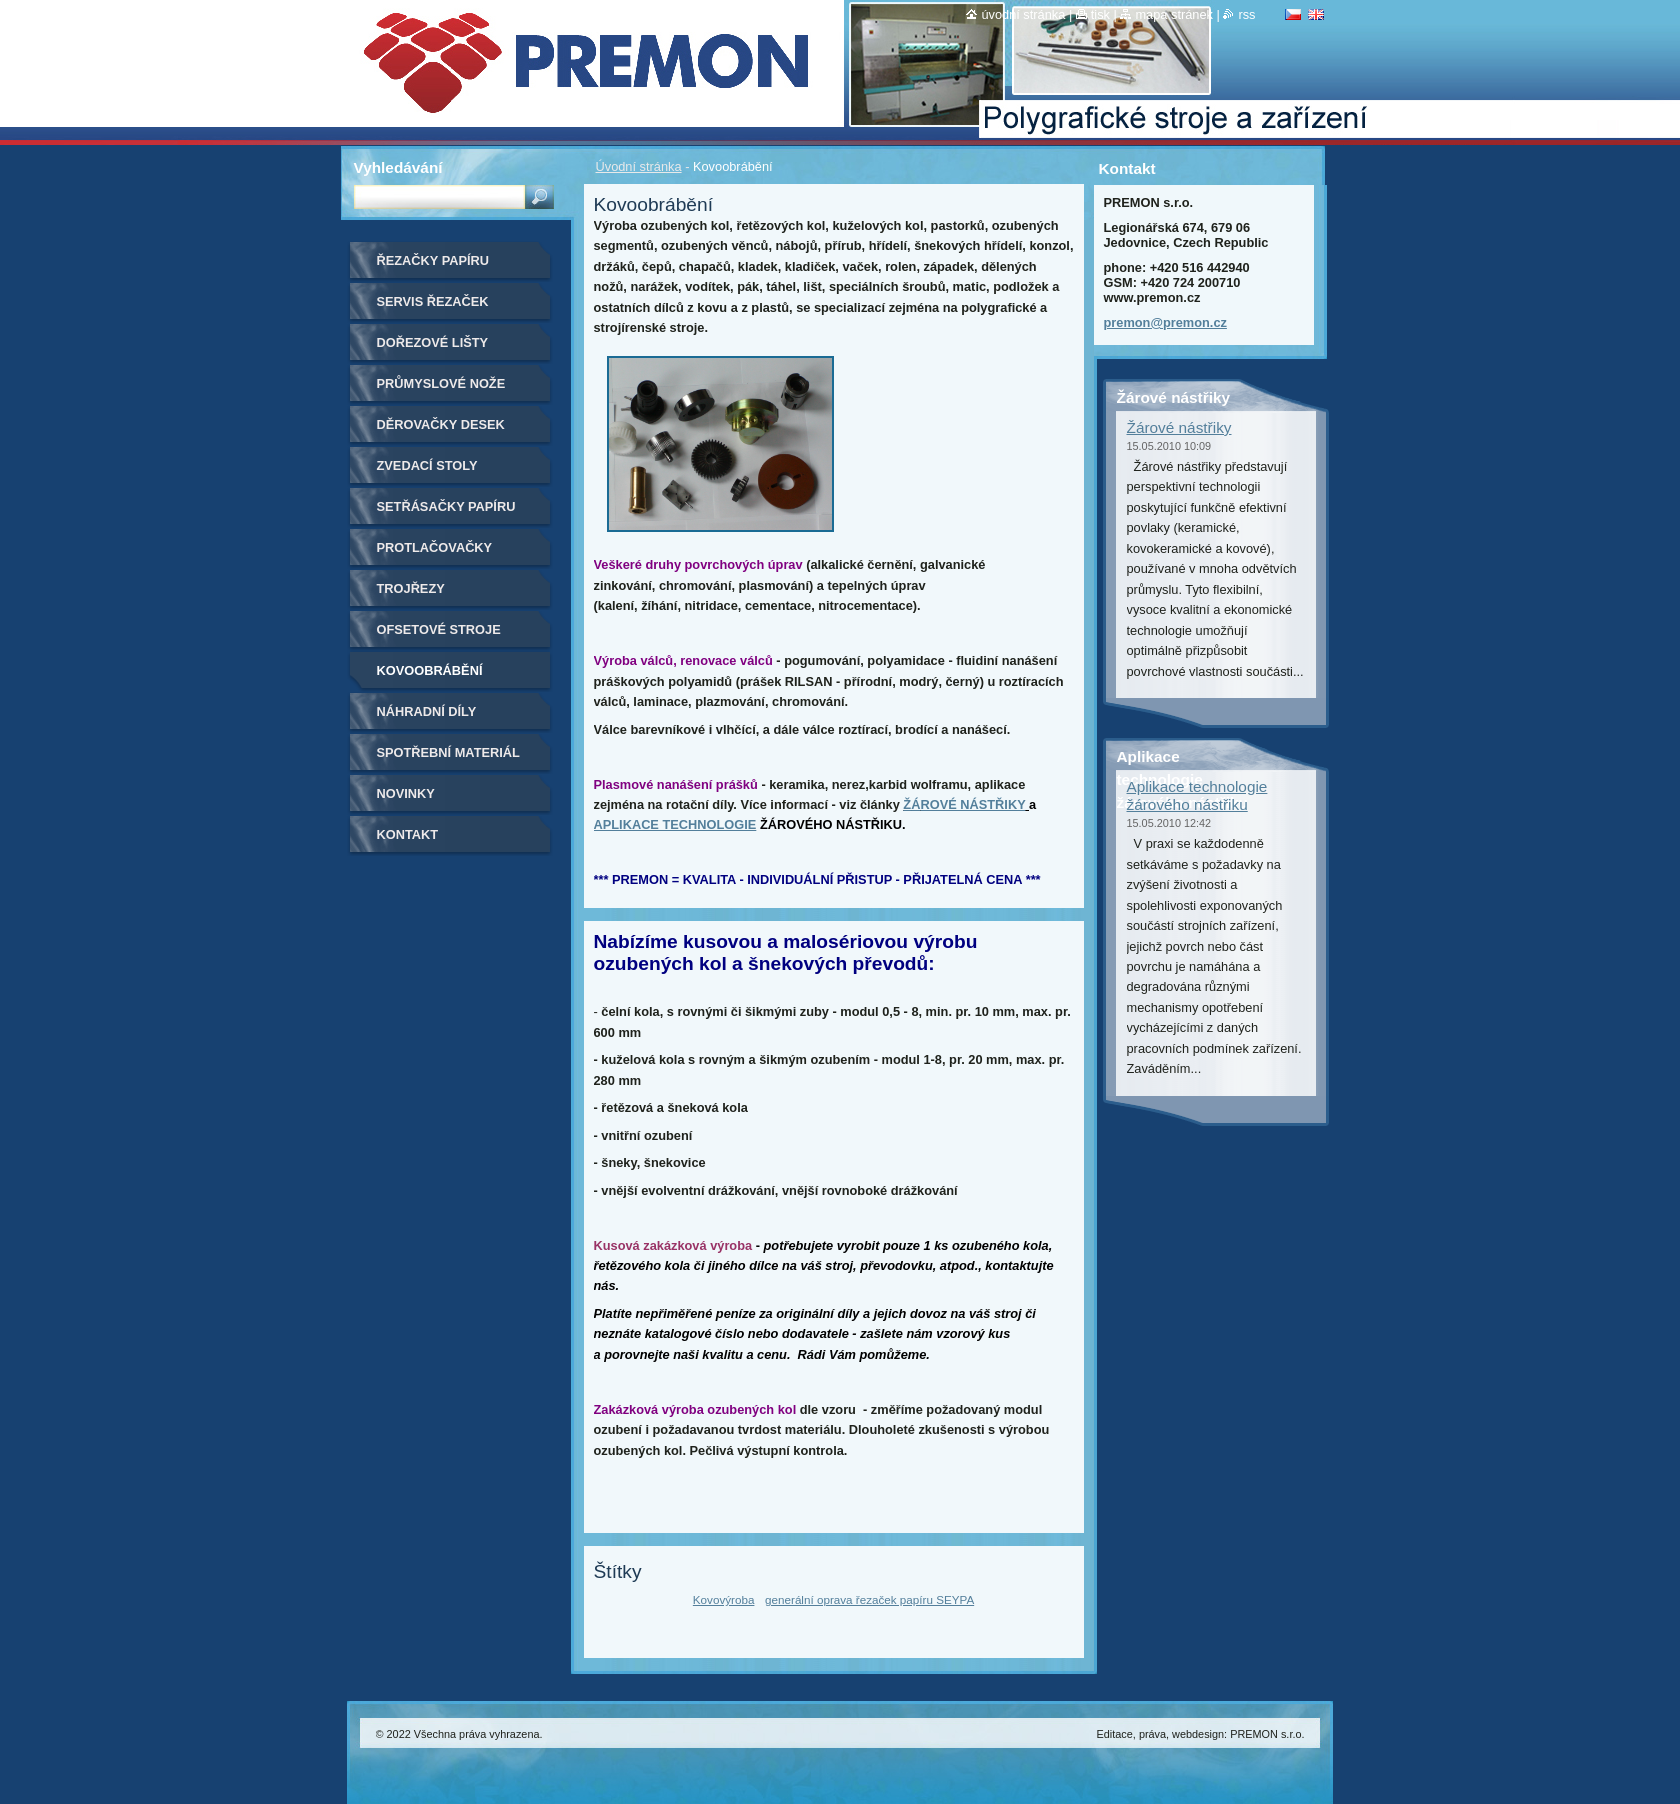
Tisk (1100, 14)
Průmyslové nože (441, 383)
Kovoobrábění (430, 670)
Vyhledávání (398, 167)
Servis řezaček (433, 301)
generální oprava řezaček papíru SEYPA (869, 1599)
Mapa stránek (1174, 14)
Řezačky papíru (433, 260)
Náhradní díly (427, 711)
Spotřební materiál (448, 752)
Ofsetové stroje (439, 629)
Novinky (406, 793)
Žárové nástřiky (1179, 427)
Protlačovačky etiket (435, 554)
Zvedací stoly (427, 465)
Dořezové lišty (433, 342)
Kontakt (408, 834)
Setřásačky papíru (446, 506)
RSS (1246, 14)
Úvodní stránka (639, 166)
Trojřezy (411, 588)
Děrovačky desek (441, 424)
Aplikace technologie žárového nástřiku (1197, 795)
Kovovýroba (724, 1599)
